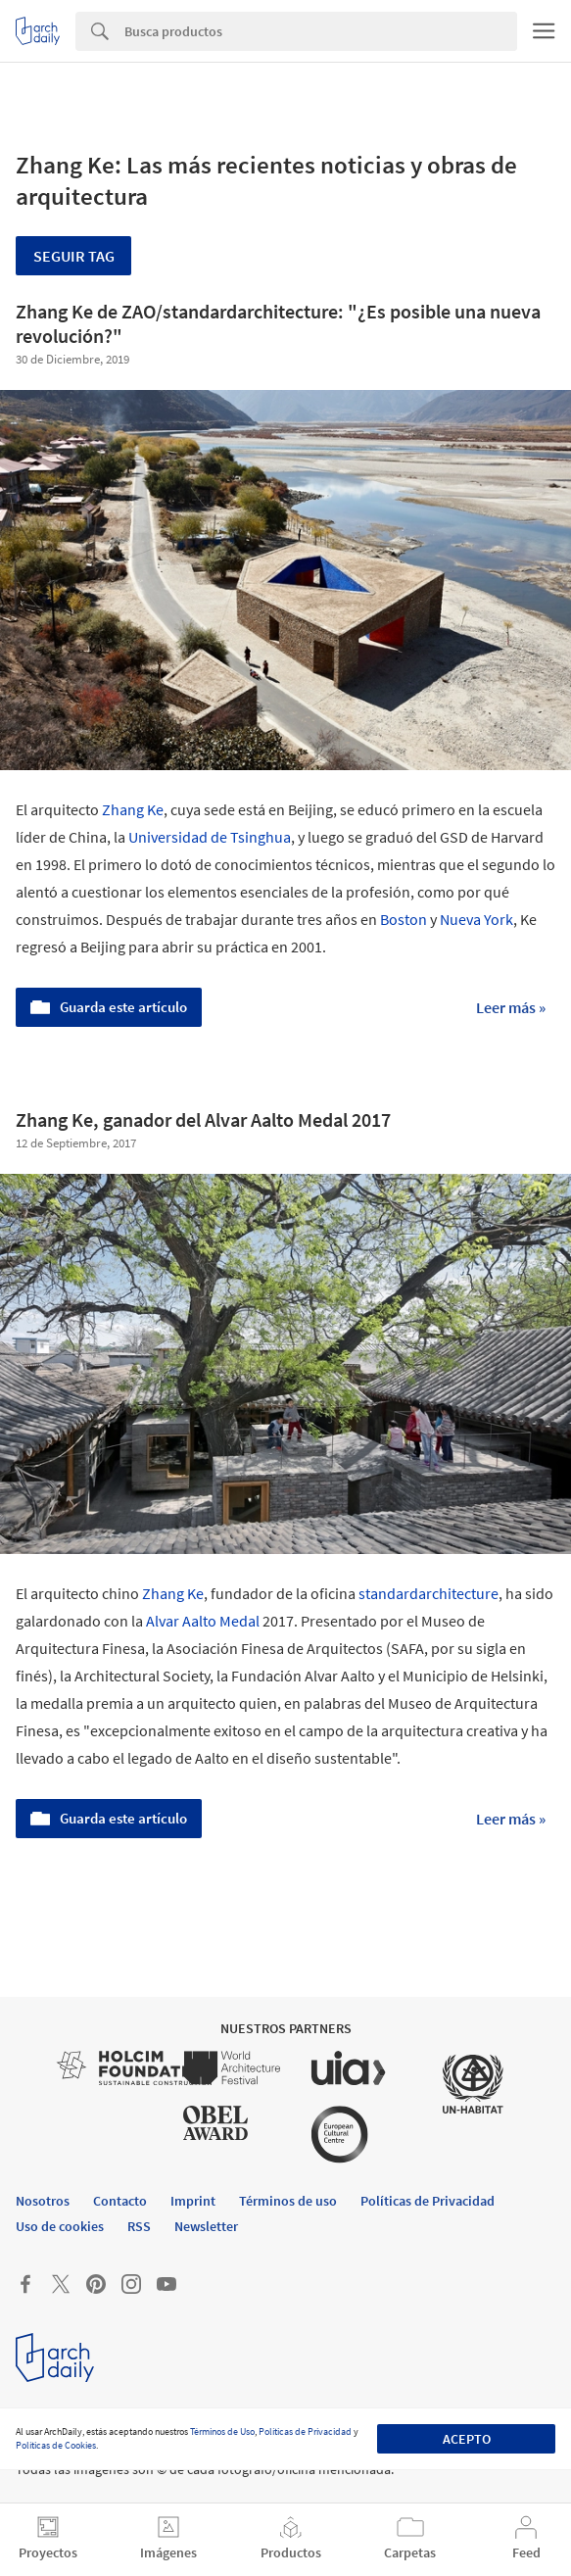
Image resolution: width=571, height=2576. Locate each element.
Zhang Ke (133, 809)
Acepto (467, 2439)
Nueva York (476, 919)
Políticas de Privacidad (305, 2431)
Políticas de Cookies (56, 2445)
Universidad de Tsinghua (209, 837)
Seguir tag (74, 256)
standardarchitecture (428, 1593)
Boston (403, 919)
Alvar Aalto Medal (203, 1620)
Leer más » (511, 1007)
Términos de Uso (222, 2431)
